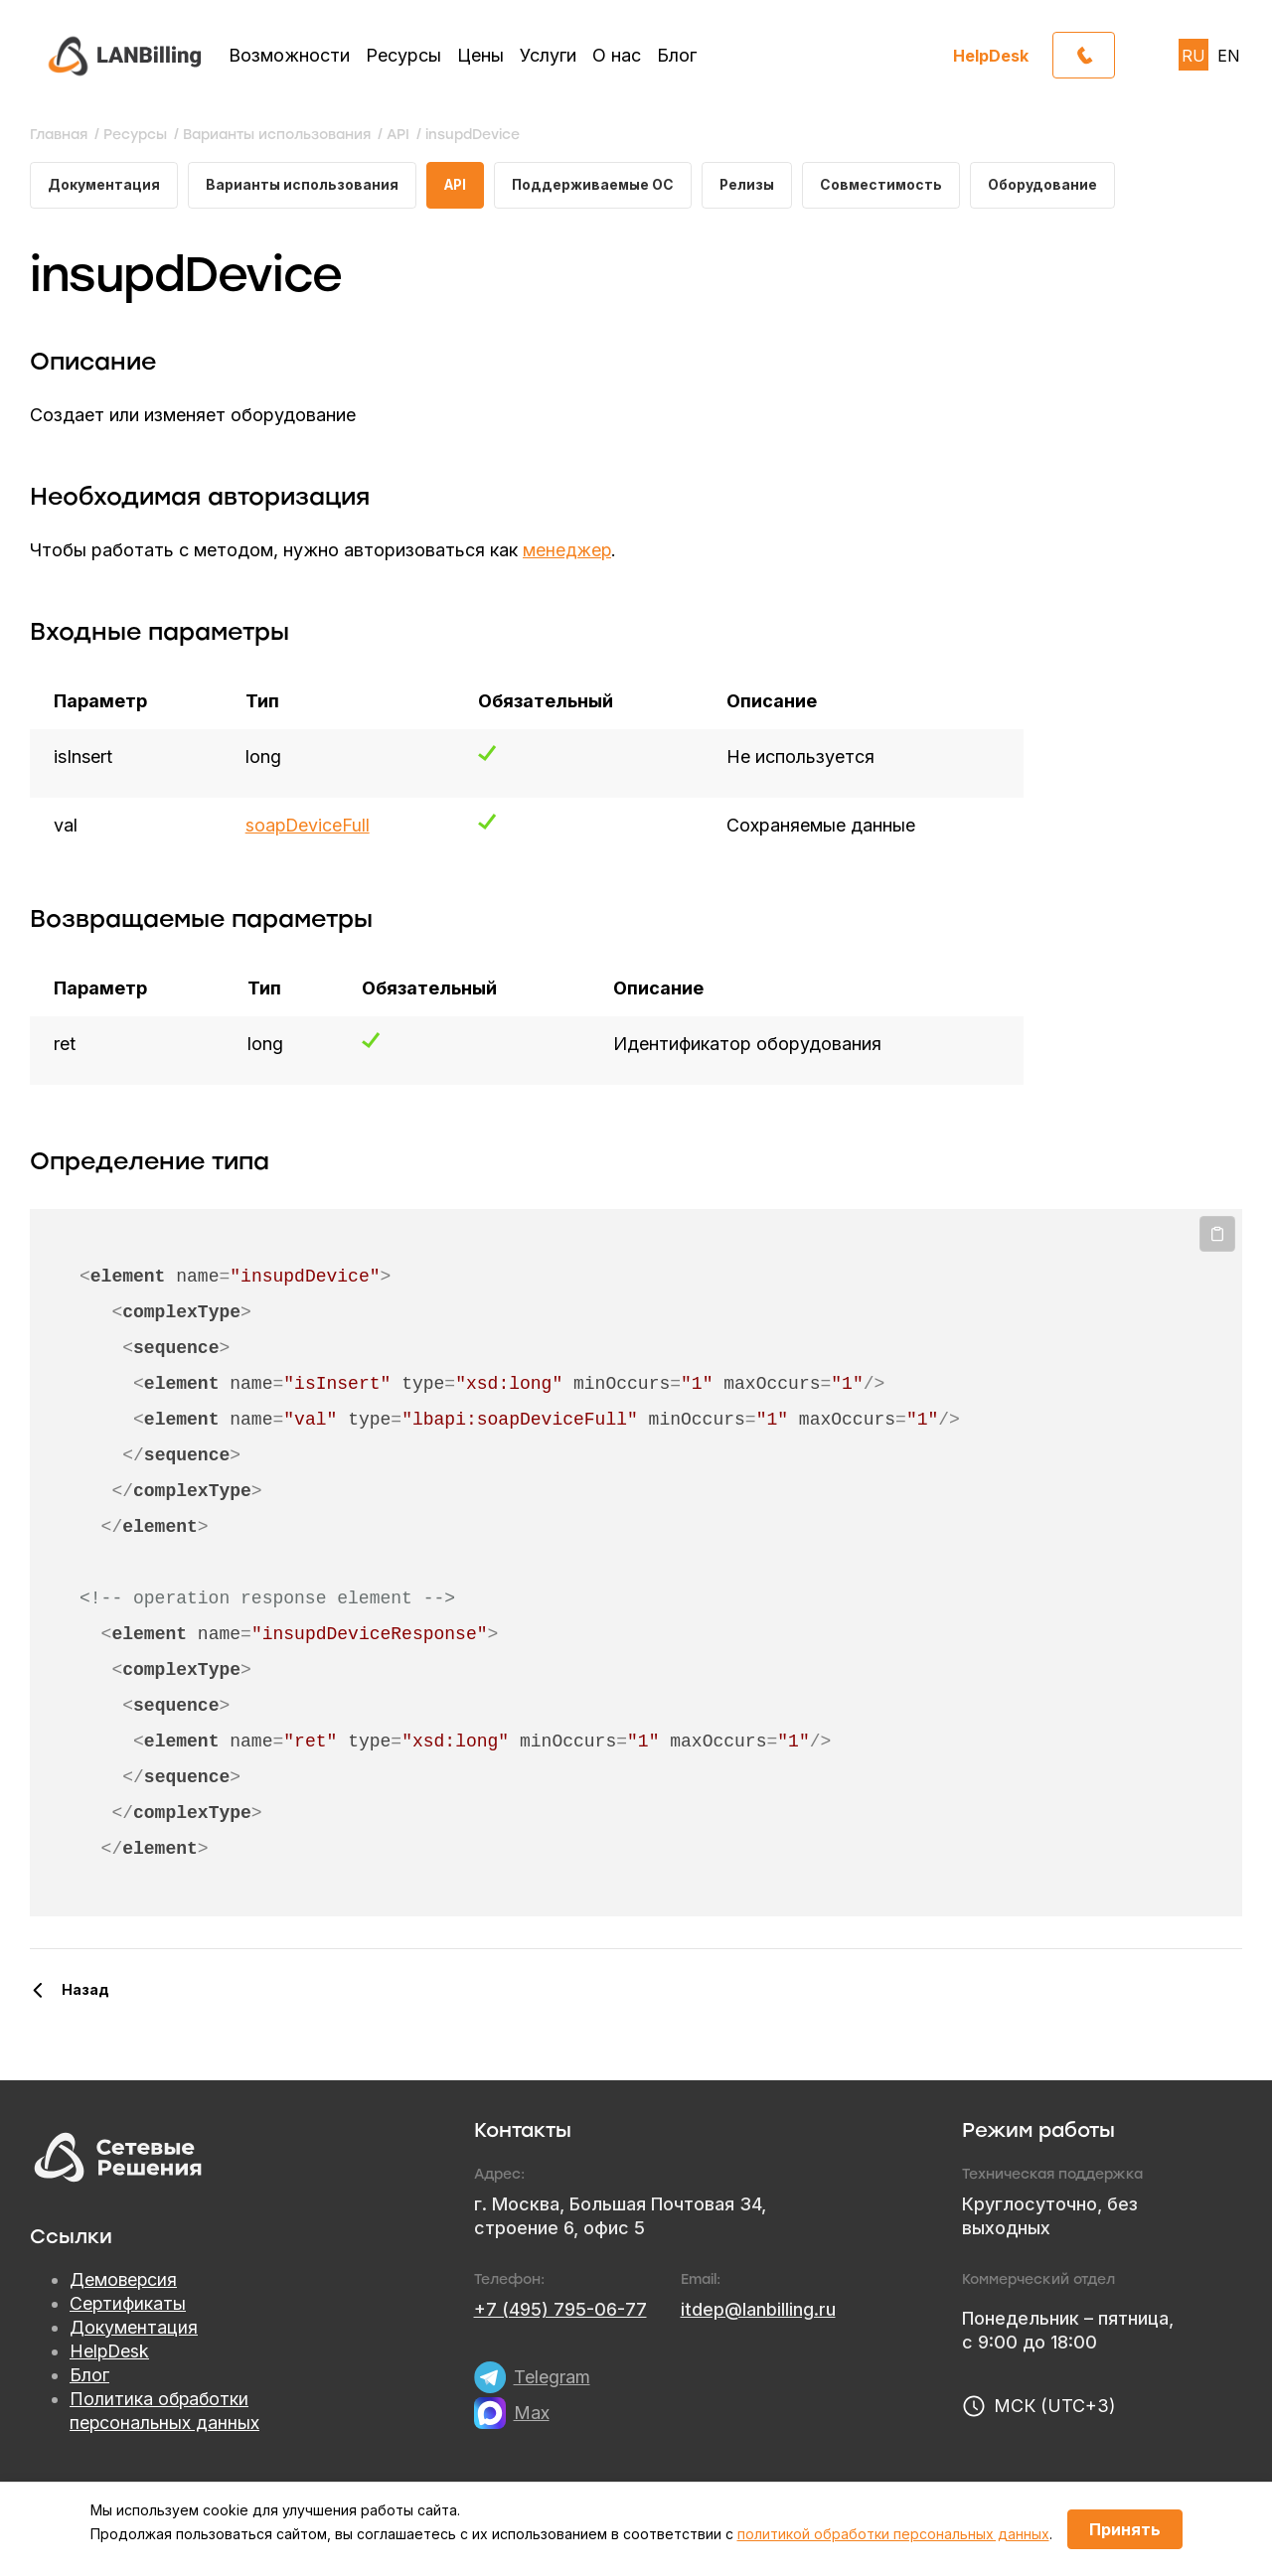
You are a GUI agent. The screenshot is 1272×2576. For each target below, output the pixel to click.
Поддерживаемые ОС (599, 185)
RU (1193, 56)
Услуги (548, 55)
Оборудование (1054, 185)
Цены (480, 55)
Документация (104, 185)
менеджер (568, 550)
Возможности (289, 55)
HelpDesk (991, 55)
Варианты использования (303, 185)
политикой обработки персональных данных (893, 2533)
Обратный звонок (1114, 50)
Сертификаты (128, 2304)
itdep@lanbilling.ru (758, 2310)
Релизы (755, 185)
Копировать (1217, 1235)
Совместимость (892, 185)
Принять (1125, 2529)
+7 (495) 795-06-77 (560, 2310)
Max (532, 2413)
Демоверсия (124, 2280)
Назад (85, 1990)
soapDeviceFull (307, 826)
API (458, 185)
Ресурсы (403, 55)
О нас (616, 55)
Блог (677, 55)
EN (1228, 56)
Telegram (552, 2377)
